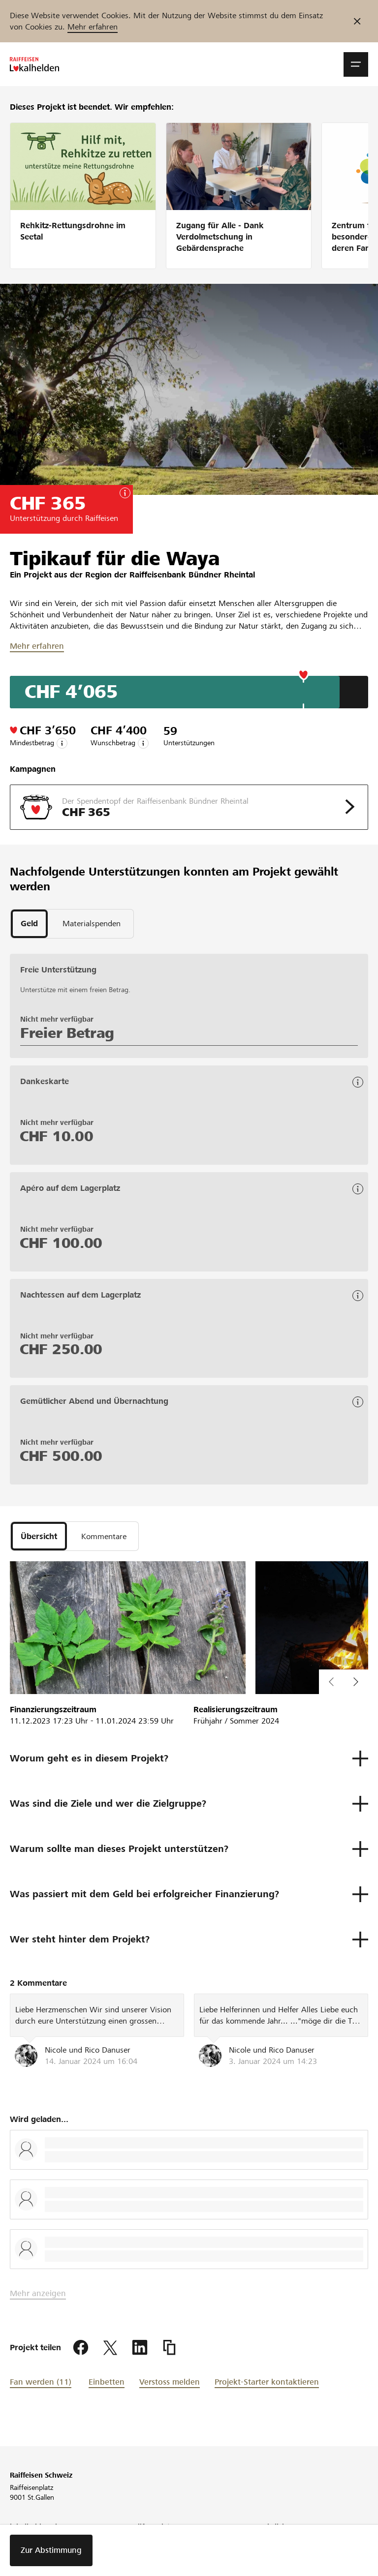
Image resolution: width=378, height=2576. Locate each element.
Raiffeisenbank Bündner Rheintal (192, 574)
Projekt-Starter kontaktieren (267, 2382)
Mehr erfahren (92, 26)
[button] (356, 64)
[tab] (29, 924)
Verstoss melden (169, 2382)
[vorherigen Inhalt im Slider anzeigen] (356, 1681)
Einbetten (107, 2382)
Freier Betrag (67, 1033)
